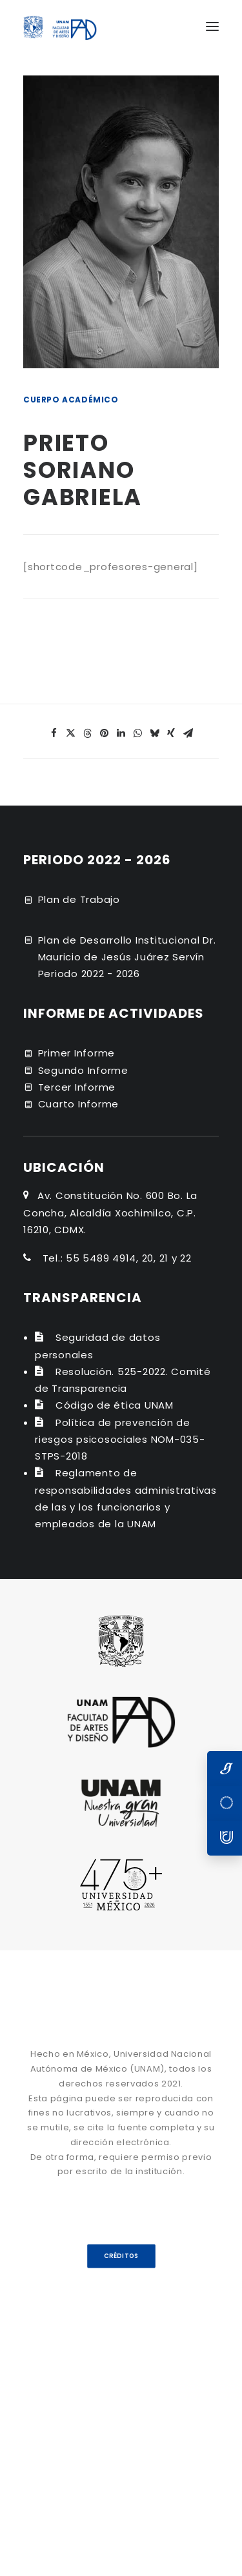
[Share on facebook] (54, 733)
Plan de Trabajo (79, 899)
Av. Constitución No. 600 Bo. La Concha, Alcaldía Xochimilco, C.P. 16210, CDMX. (110, 1212)
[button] (212, 26)
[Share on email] (188, 733)
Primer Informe (77, 1053)
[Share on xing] (171, 733)
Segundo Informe (83, 1070)
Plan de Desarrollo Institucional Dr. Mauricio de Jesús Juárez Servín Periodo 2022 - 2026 (127, 957)
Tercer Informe (77, 1087)
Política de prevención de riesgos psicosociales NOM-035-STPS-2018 (120, 1439)
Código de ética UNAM (114, 1405)
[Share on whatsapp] (138, 733)
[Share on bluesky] (155, 733)
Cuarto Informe (78, 1104)
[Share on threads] (88, 733)
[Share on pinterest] (104, 733)
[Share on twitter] (71, 733)
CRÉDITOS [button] (121, 2255)
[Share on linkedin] (121, 733)
